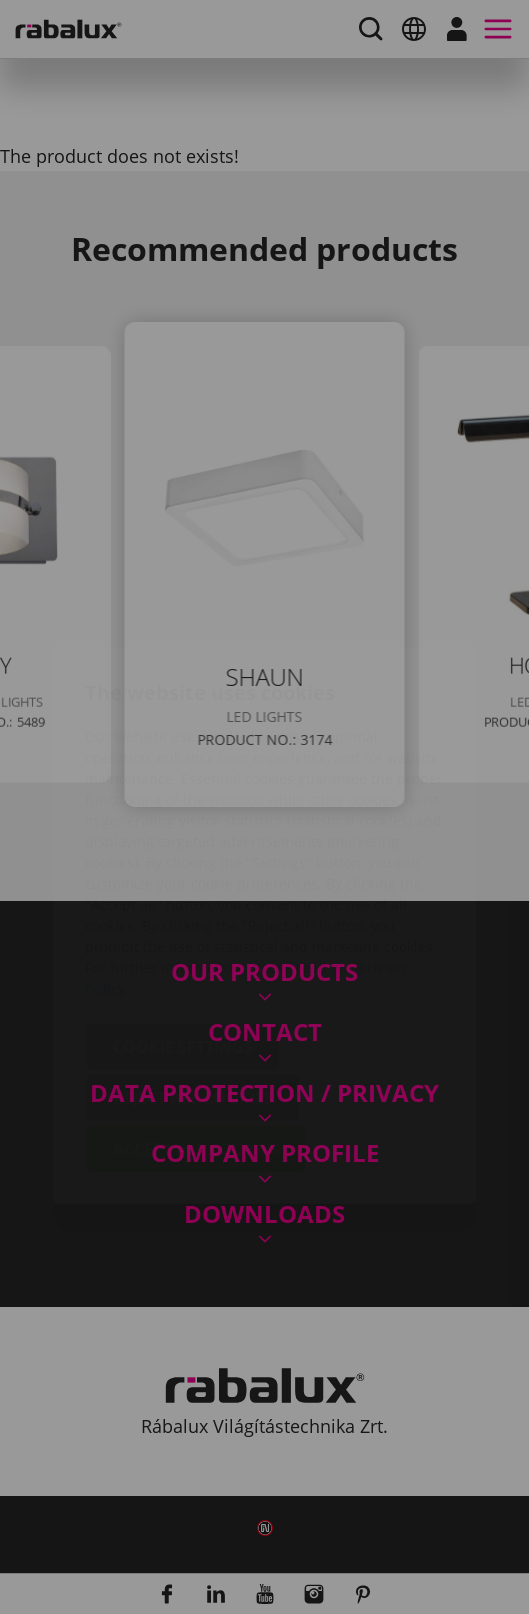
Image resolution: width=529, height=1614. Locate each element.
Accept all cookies (196, 1031)
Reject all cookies (193, 980)
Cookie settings (183, 929)
